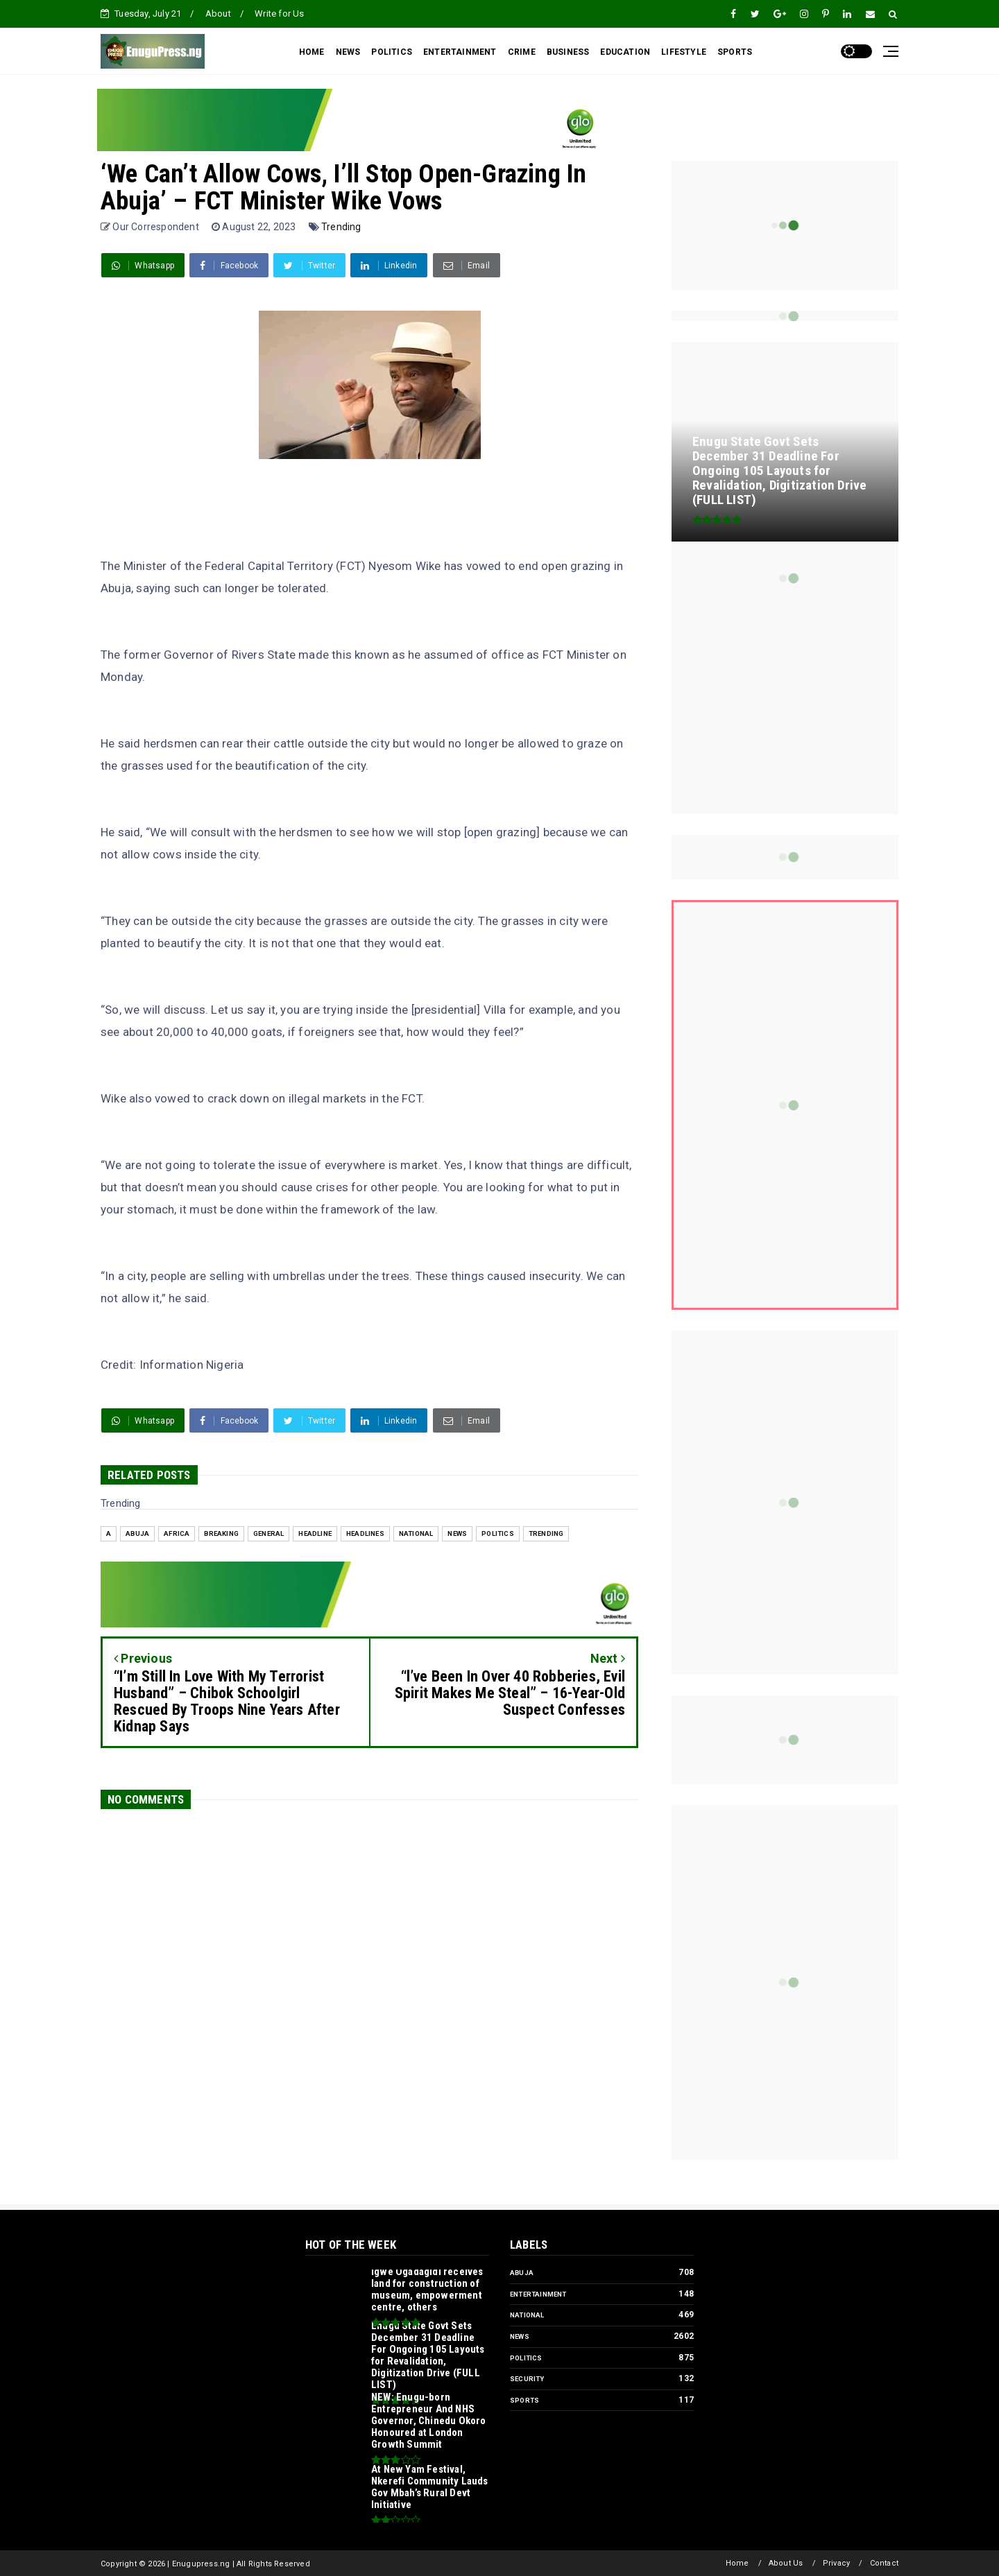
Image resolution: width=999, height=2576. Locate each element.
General (268, 1533)
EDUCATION (625, 52)
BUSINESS (568, 52)
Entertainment (538, 2294)
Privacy (836, 2563)
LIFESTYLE (683, 52)
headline (315, 1533)
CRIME (522, 52)
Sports (524, 2400)
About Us (786, 2563)
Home (737, 2563)
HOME (312, 52)
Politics (497, 1533)
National (416, 1533)
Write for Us (279, 13)
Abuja (137, 1533)
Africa (176, 1533)
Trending (341, 226)
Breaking (221, 1533)
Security (527, 2379)
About (218, 13)
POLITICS (391, 52)
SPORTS (734, 52)
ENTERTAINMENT (460, 52)
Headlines (365, 1533)
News (457, 1533)
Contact (884, 2563)
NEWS (348, 52)
